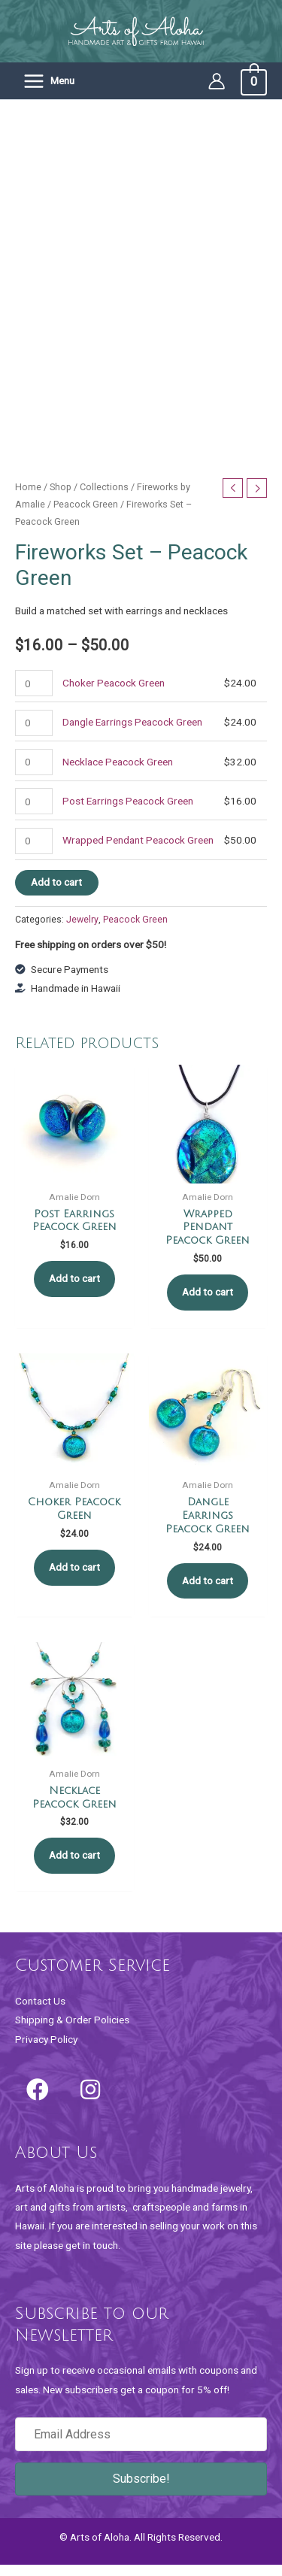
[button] (37, 2100)
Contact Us (40, 2011)
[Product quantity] (34, 694)
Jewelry (82, 930)
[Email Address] (141, 2445)
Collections (104, 497)
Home (28, 497)
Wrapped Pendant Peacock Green (138, 851)
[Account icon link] (217, 81)
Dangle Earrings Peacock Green (132, 733)
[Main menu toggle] (48, 80)
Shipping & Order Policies (72, 2031)
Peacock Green (85, 515)
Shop (60, 497)
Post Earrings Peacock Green (127, 812)
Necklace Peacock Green (117, 772)
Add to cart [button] (74, 1289)
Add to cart (56, 893)
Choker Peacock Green (113, 694)
